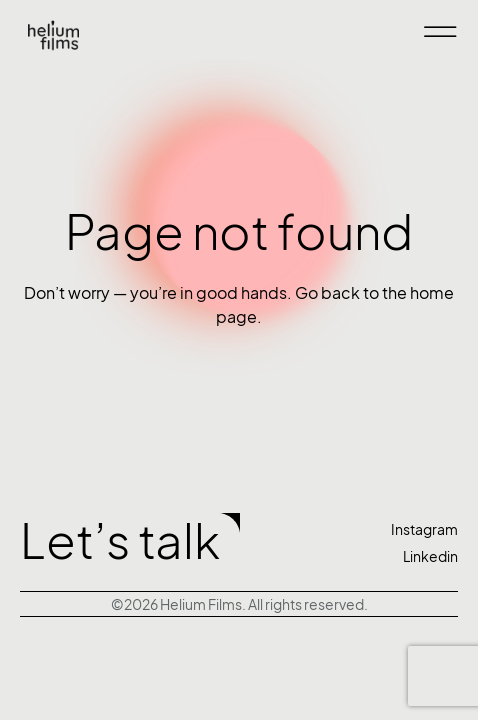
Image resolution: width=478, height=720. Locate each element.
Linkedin (430, 556)
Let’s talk (120, 541)
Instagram (424, 529)
